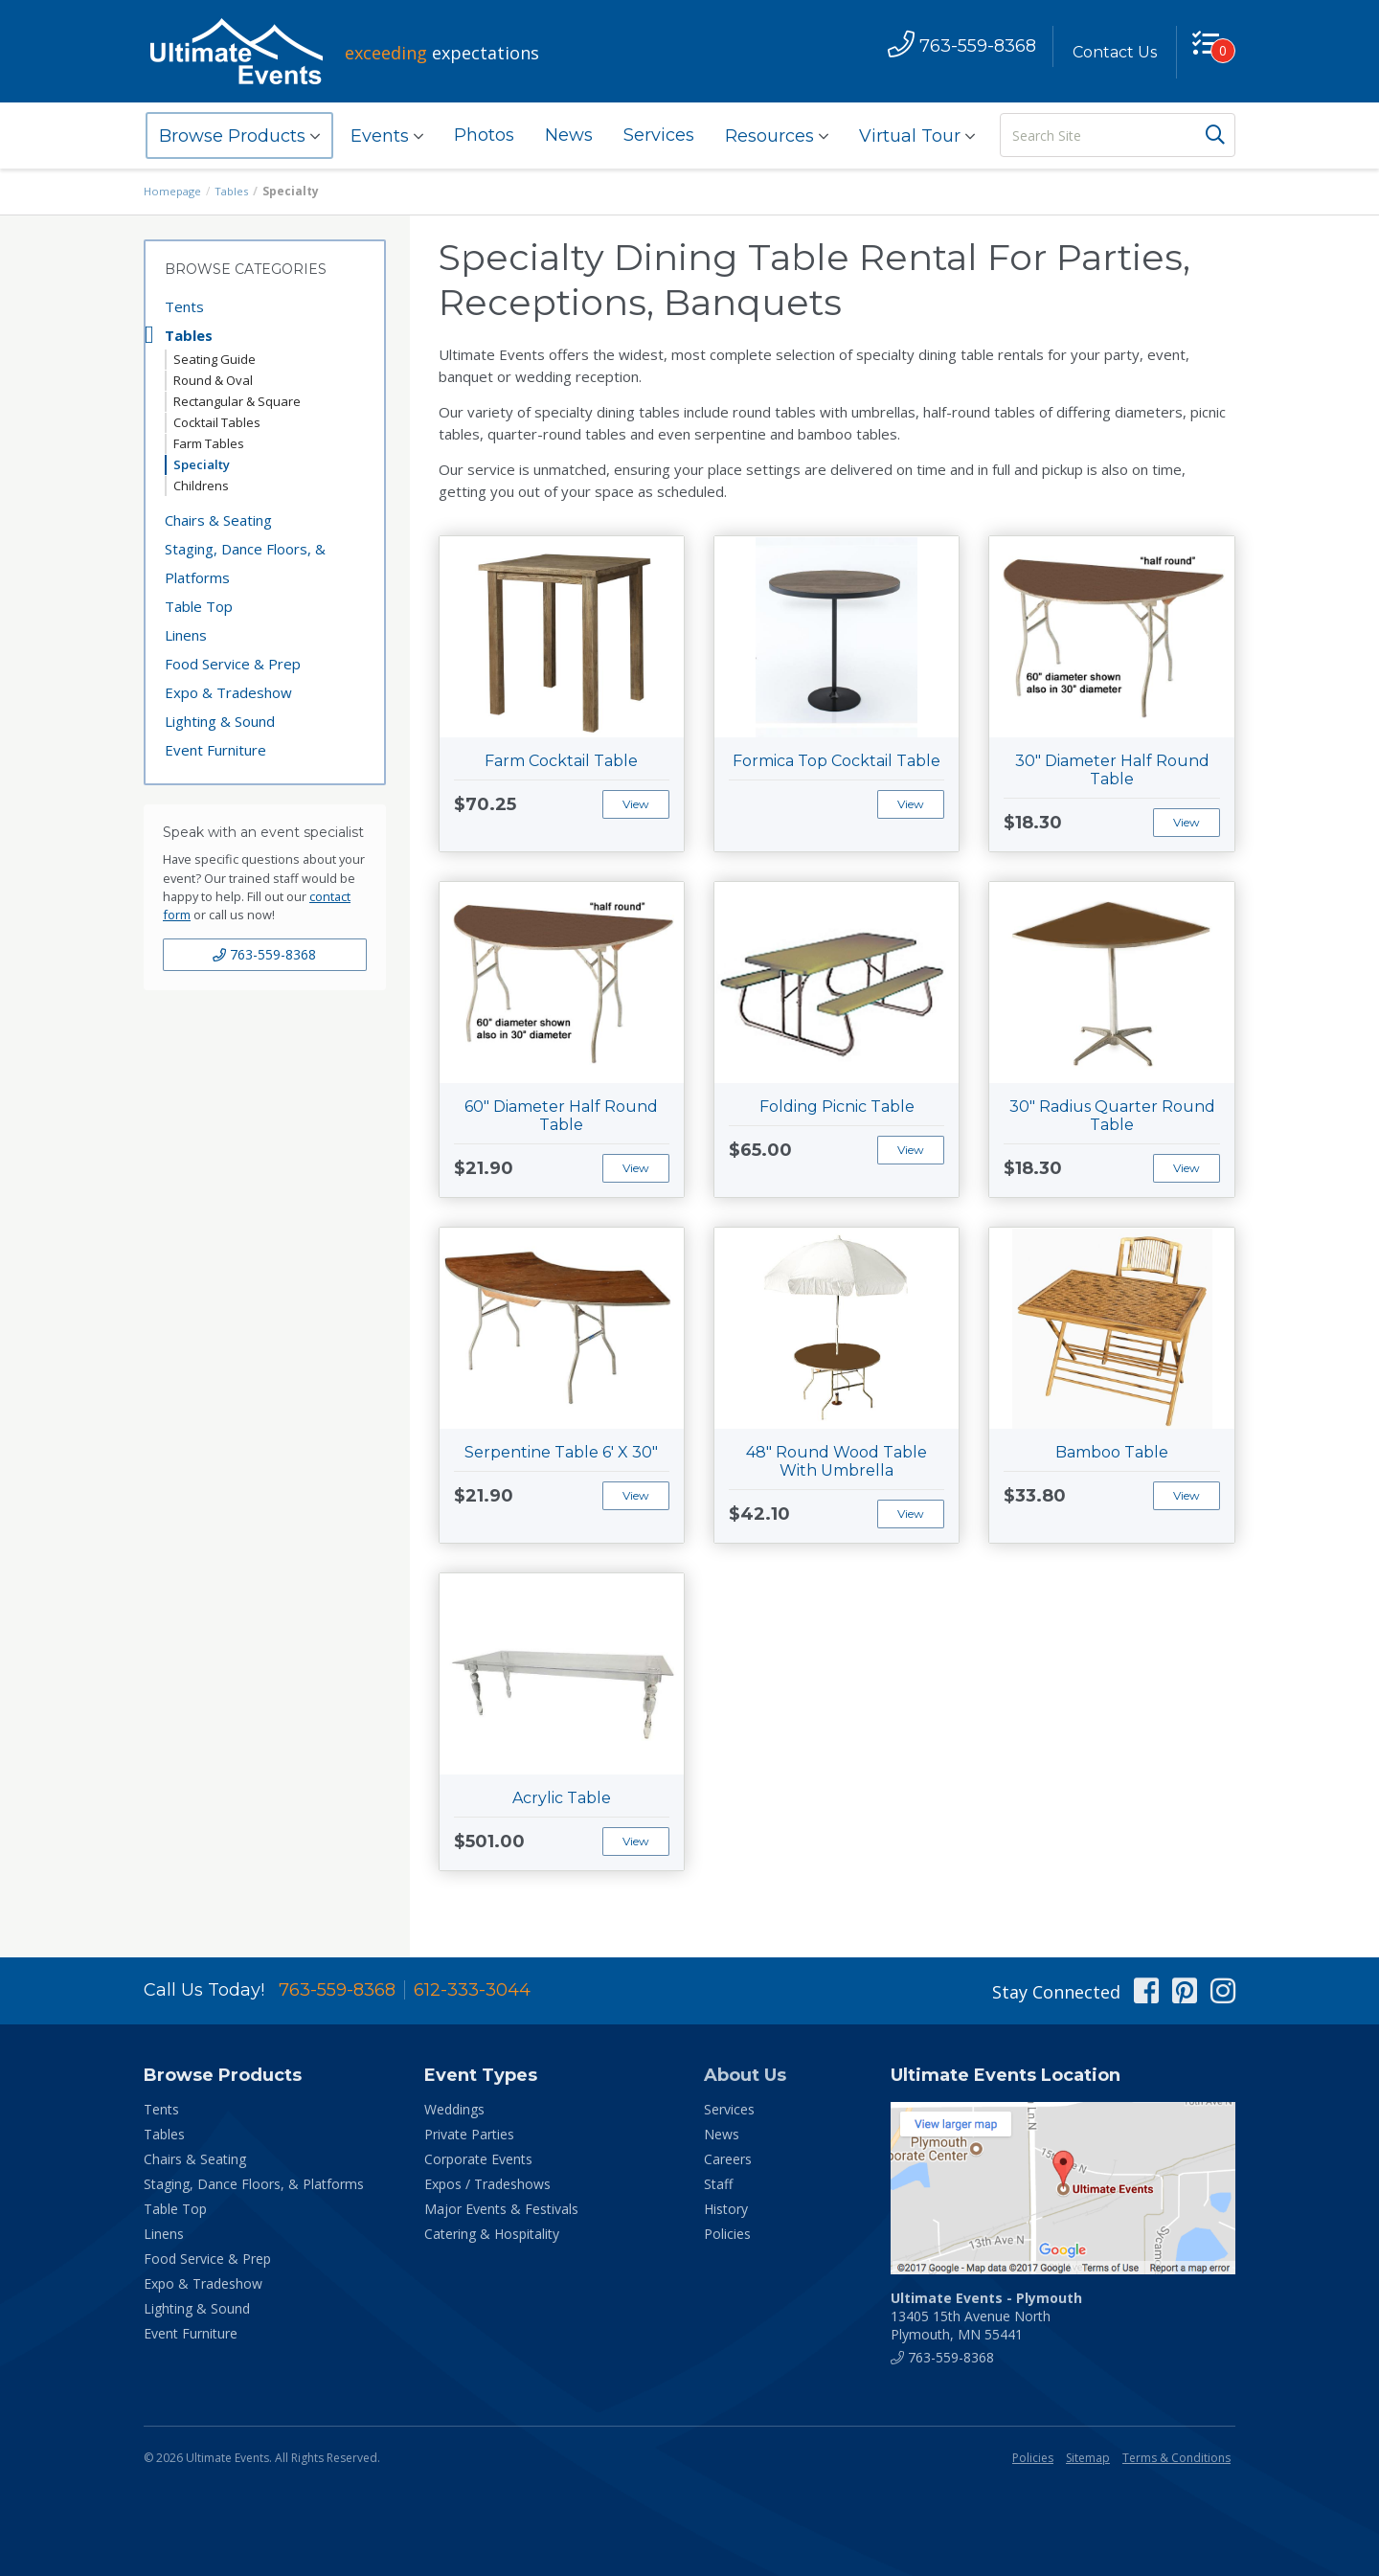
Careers (728, 2159)
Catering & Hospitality (491, 2234)
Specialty (201, 464)
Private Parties (469, 2134)
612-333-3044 (472, 1989)
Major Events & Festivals (501, 2209)
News (569, 135)
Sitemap (1088, 2458)
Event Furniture (215, 749)
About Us (745, 2075)
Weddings (454, 2109)
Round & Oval (213, 380)
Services (658, 135)
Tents (184, 306)
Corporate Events (478, 2159)
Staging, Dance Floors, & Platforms (245, 563)
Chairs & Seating (218, 520)
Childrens (201, 485)
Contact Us (1108, 52)
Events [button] (386, 136)
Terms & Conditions (1176, 2458)
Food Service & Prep (233, 663)
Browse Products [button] (239, 136)
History (726, 2209)
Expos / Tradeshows (487, 2184)
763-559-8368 (264, 954)
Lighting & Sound (220, 721)
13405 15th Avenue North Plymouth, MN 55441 (986, 2316)
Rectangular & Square (237, 401)
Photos (484, 135)
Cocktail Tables (216, 422)
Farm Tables (208, 443)
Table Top (199, 606)
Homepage (174, 191)
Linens (186, 634)
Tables (236, 191)
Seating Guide (214, 359)
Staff (718, 2184)
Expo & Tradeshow (228, 692)
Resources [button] (776, 136)
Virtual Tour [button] (917, 136)
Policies (727, 2234)
